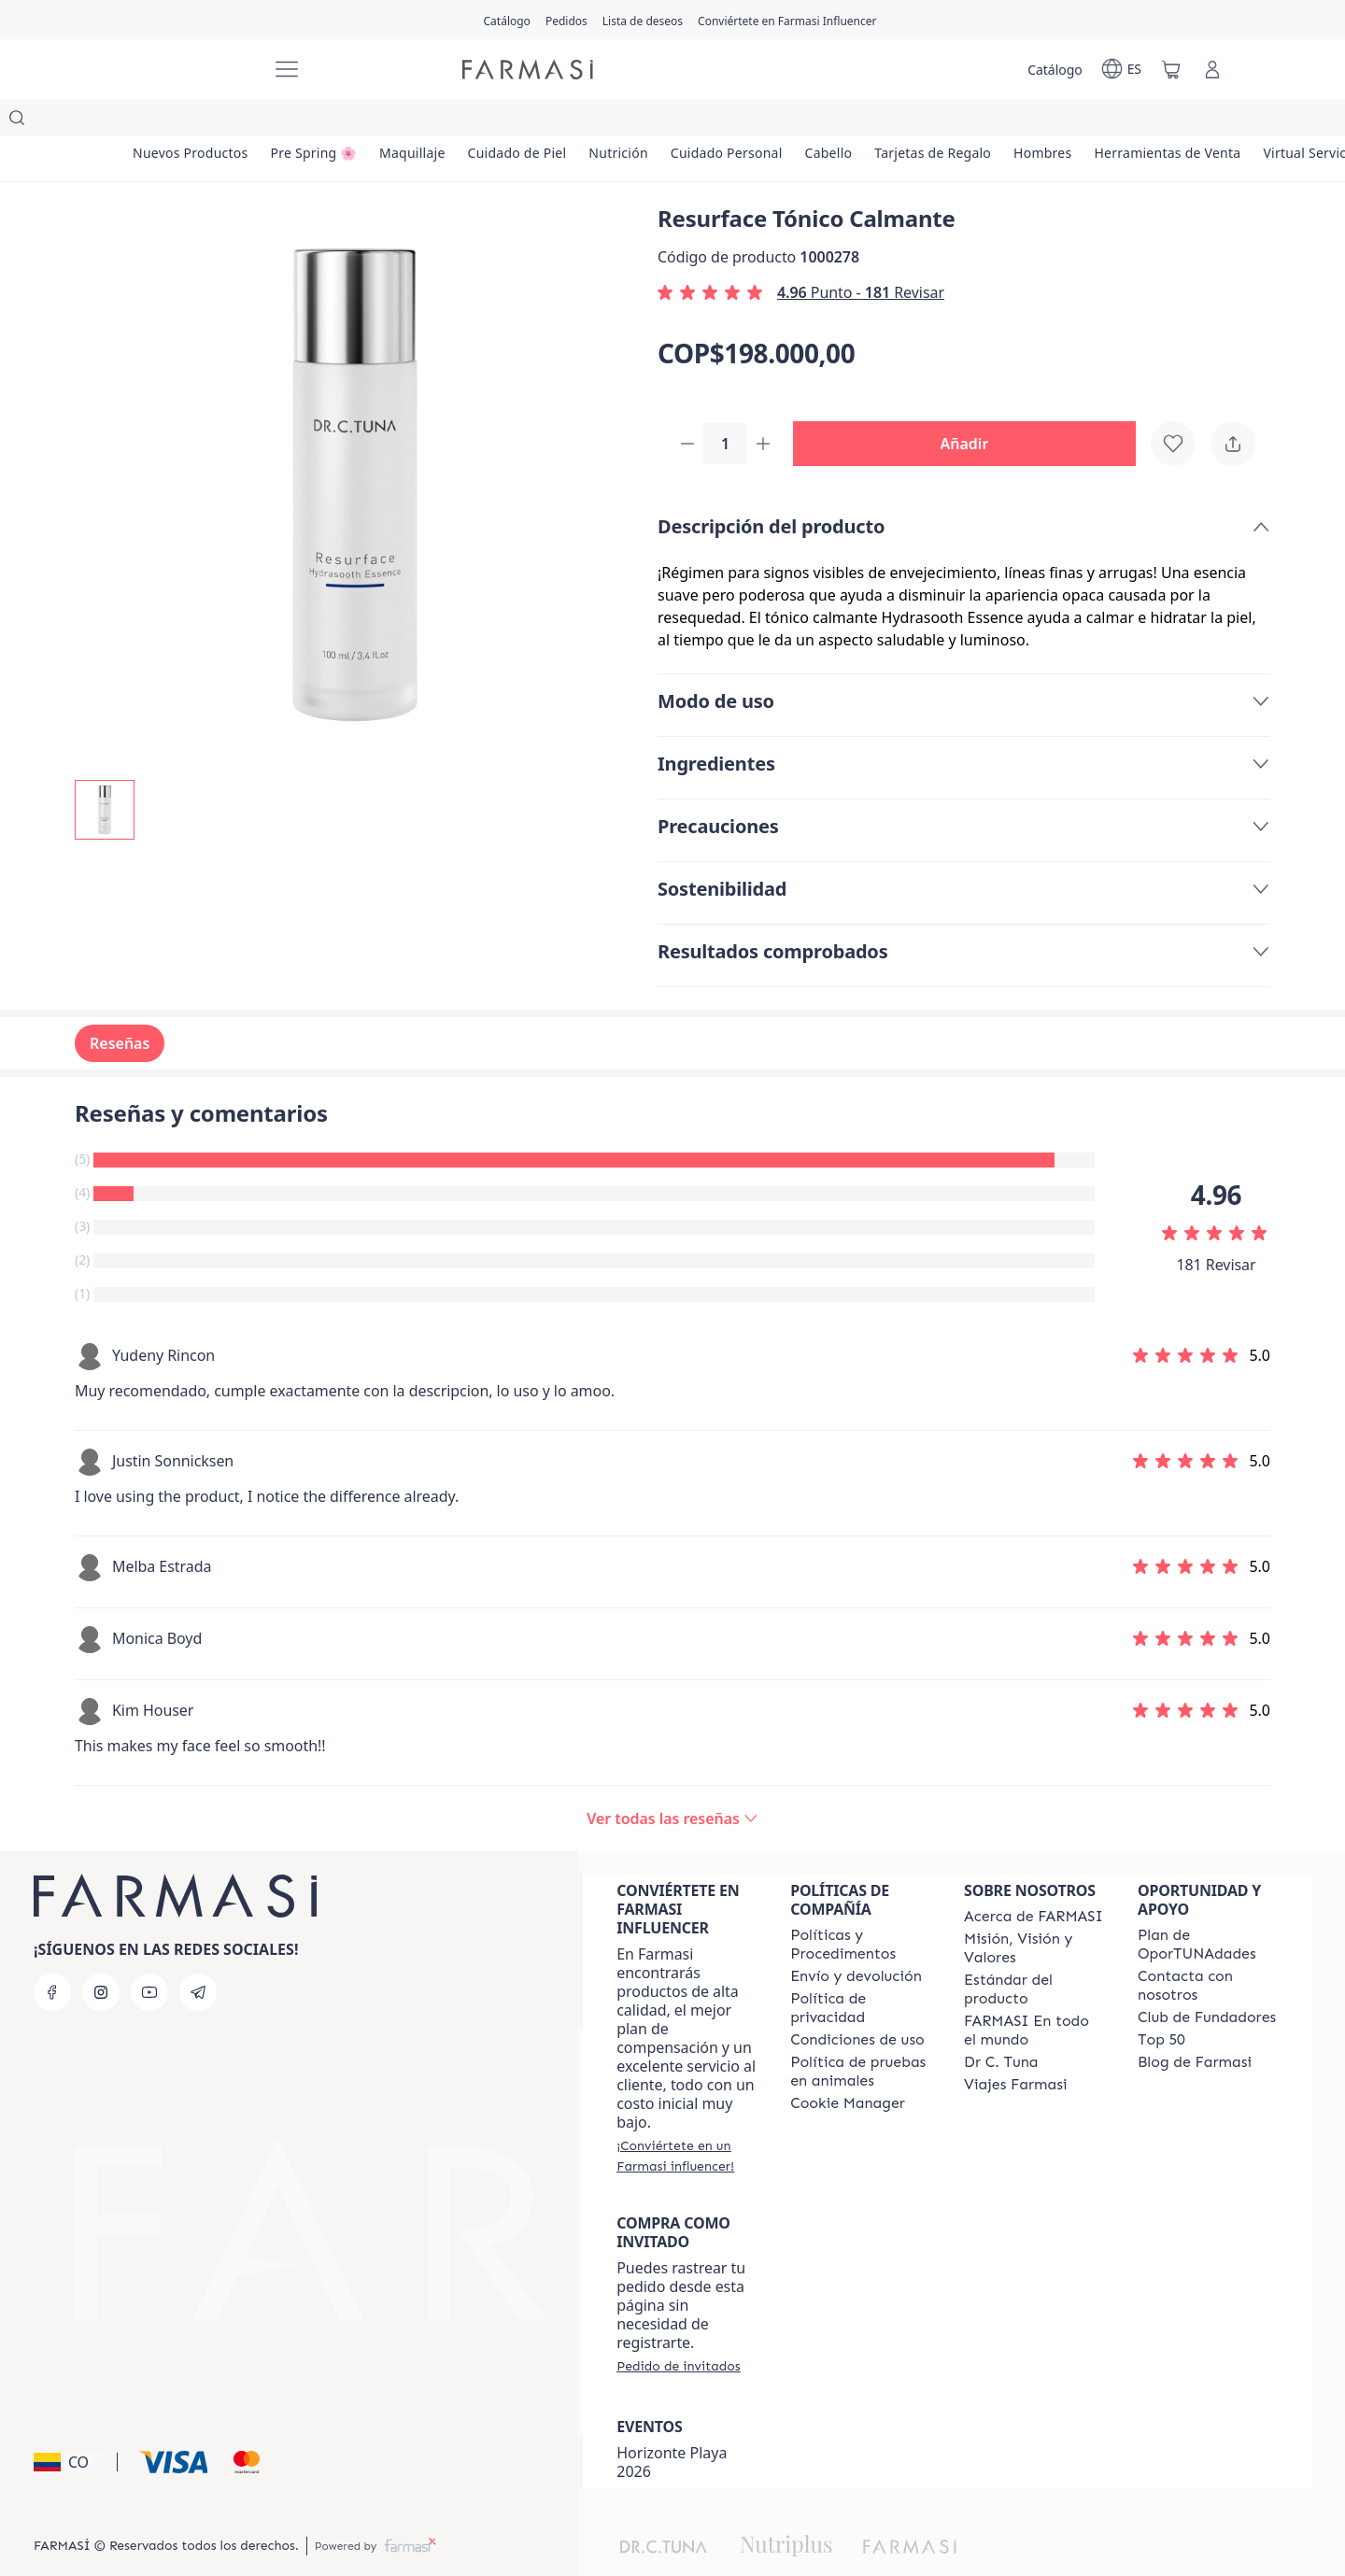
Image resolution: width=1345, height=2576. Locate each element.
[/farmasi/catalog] (507, 19)
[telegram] (198, 1956)
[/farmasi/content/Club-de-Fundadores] (1207, 1982)
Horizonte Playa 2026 (671, 2426)
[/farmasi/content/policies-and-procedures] (860, 1909)
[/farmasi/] (186, 69)
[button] (971, 407)
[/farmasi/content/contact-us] (1208, 1950)
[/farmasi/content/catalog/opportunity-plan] (1208, 1909)
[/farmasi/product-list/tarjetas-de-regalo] (1076, 121)
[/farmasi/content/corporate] (1034, 1995)
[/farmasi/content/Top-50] (1161, 2004)
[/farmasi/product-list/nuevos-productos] (199, 121)
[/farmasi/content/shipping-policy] (856, 1941)
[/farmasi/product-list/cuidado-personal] (832, 121)
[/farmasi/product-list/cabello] (953, 121)
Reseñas (119, 1008)
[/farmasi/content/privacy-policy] (860, 1972)
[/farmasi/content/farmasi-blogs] (1195, 2026)
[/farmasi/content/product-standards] (1034, 1954)
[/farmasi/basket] (1171, 69)
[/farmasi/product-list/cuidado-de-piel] (584, 121)
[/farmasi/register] (566, 19)
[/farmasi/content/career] (1015, 2049)
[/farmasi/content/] (847, 2068)
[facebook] (52, 1956)
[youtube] (149, 1956)
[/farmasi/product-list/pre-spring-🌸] (342, 121)
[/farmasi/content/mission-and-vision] (1034, 1913)
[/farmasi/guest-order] (678, 2330)
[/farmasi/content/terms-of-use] (857, 2004)
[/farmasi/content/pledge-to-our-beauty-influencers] (1001, 2026)
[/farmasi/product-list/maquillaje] (460, 121)
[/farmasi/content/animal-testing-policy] (860, 2036)
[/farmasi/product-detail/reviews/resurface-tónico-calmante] (672, 1783)
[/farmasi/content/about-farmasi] (1033, 1881)
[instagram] (101, 1956)
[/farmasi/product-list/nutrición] (705, 121)
